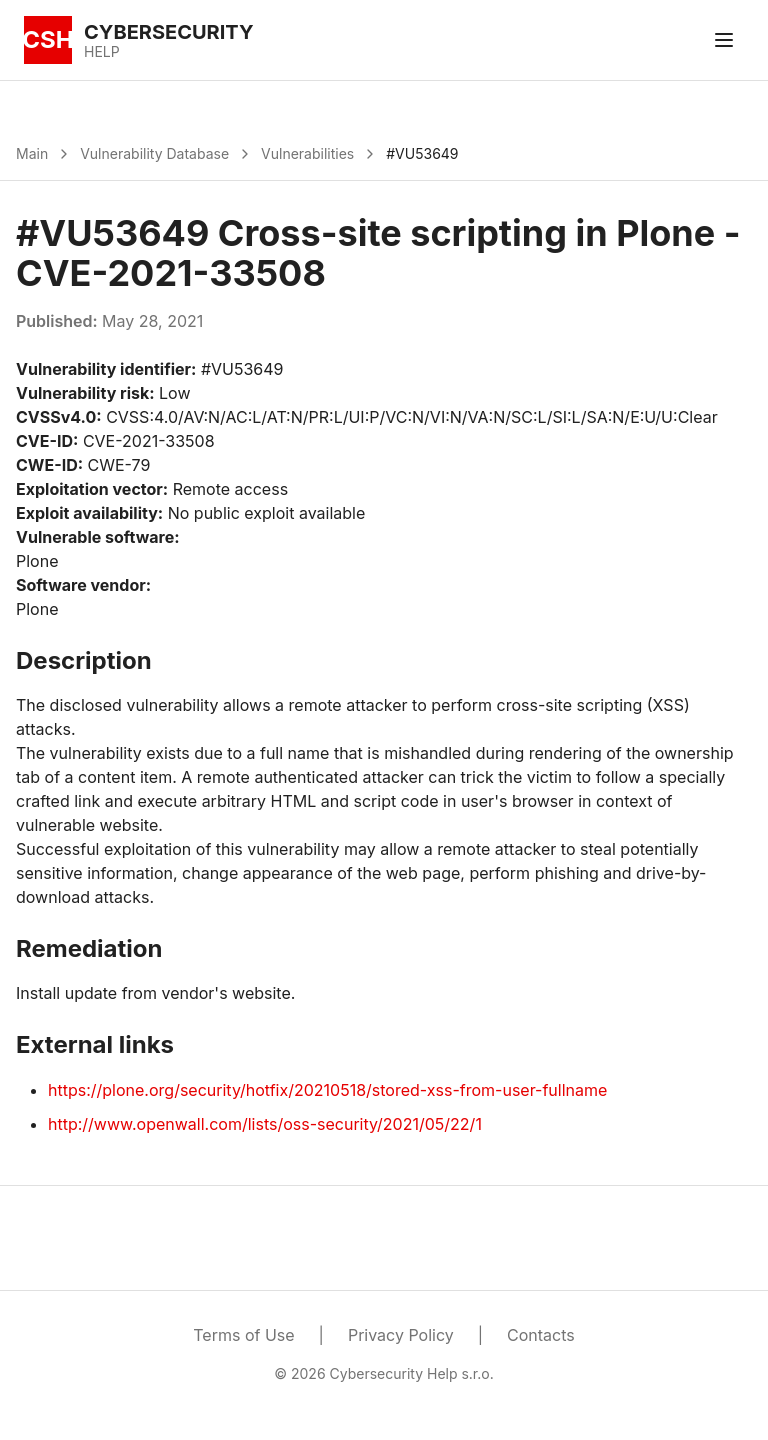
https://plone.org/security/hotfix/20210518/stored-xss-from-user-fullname (327, 1090)
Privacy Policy (401, 1335)
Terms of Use (243, 1335)
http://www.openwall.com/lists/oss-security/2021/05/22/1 (265, 1124)
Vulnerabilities (307, 153)
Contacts (541, 1335)
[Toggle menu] (724, 40)
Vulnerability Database (154, 153)
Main (32, 153)
